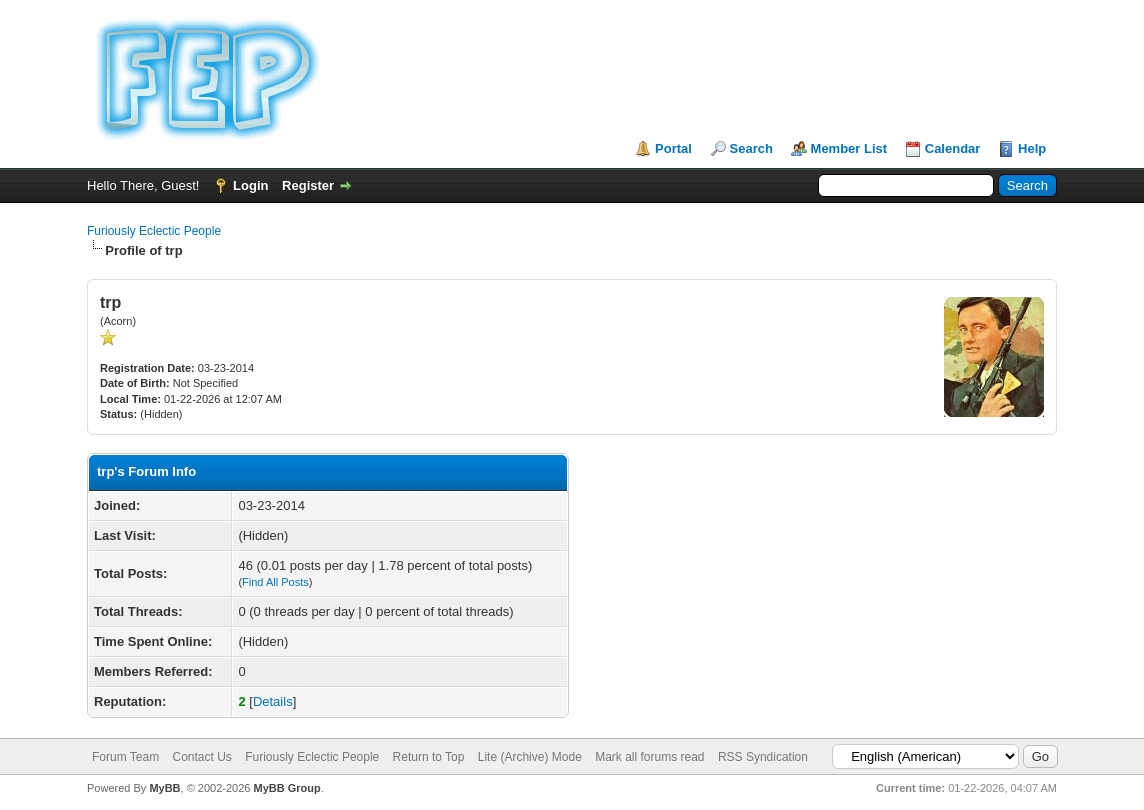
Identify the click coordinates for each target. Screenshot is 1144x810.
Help (1032, 148)
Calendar (953, 148)
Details (273, 701)
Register (308, 185)
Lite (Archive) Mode (530, 757)
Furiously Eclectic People (154, 231)
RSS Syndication (763, 757)
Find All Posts (275, 582)
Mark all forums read (649, 757)
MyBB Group (286, 788)
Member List (849, 148)
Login (250, 185)
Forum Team (125, 757)
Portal (673, 148)
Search (751, 148)
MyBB (164, 788)
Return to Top (429, 757)
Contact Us (201, 757)
